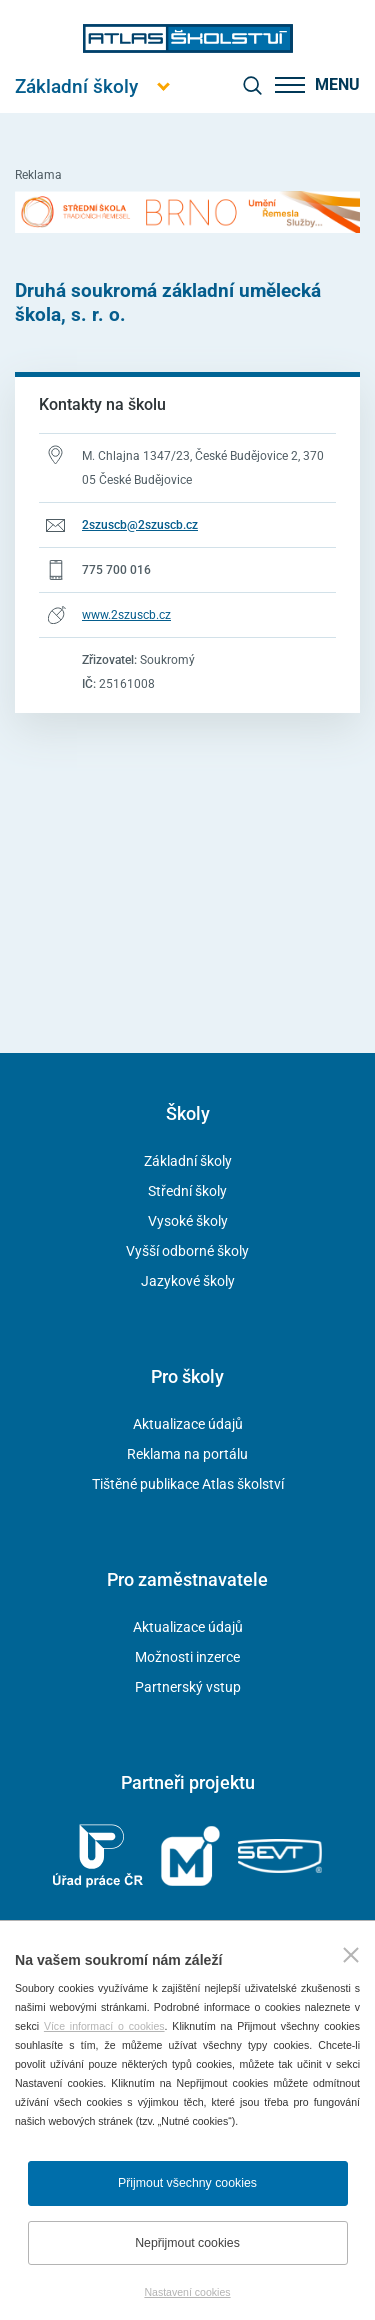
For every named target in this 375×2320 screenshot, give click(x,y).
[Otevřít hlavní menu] (76, 86)
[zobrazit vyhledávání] (252, 85)
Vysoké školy (188, 1221)
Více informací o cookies (104, 2026)
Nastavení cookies (187, 2292)
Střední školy (187, 1191)
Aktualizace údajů (188, 1424)
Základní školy (188, 1161)
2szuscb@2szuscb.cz (140, 525)
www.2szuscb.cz (126, 615)
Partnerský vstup (188, 1687)
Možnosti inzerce (187, 1657)
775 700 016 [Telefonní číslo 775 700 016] (116, 570)
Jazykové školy (188, 1281)
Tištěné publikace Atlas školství (188, 1484)
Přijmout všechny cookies (187, 2183)
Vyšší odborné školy (187, 1251)
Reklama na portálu (187, 1454)
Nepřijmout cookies (187, 2243)
